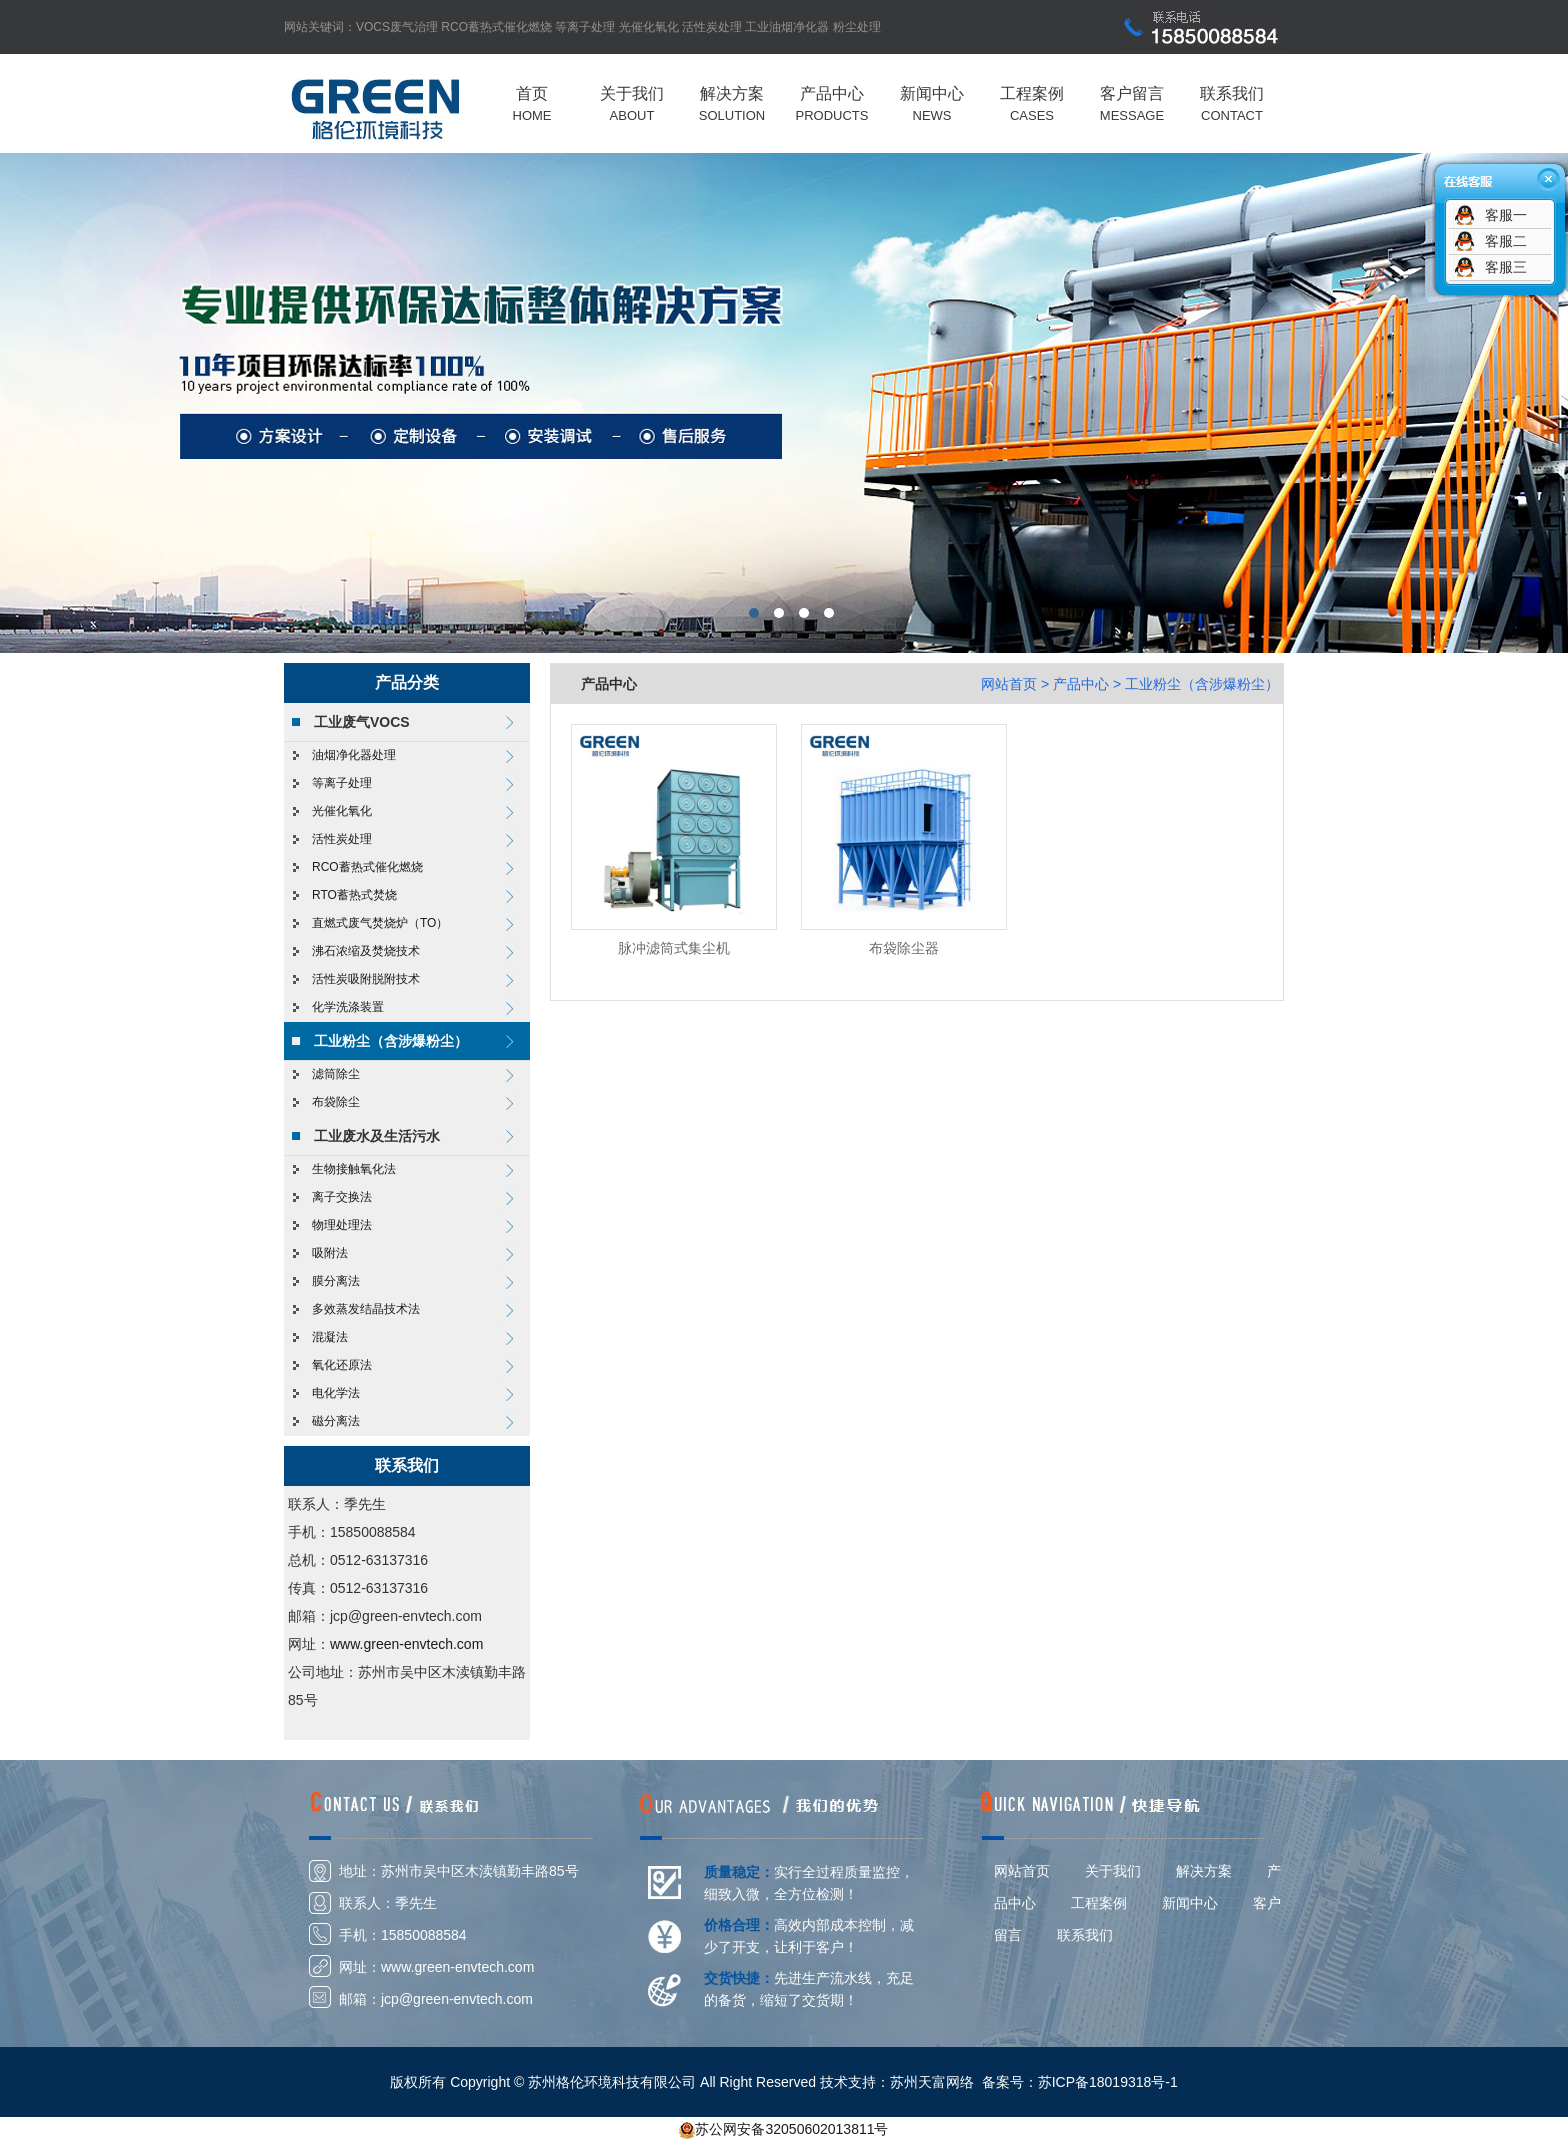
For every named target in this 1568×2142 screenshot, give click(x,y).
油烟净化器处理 (354, 755)
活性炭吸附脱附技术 (366, 979)
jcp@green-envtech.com (457, 1999)
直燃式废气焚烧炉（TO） (380, 923)
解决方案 (1204, 1871)
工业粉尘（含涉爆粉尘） (391, 1041)
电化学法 (336, 1393)
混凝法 (330, 1337)
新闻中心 (1190, 1903)
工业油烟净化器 (787, 27)
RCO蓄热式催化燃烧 (496, 27)
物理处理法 (342, 1225)
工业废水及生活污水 (377, 1136)
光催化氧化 (649, 27)
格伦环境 (784, 403)
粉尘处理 (857, 27)
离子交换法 (342, 1197)
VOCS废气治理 (397, 27)
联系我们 (1085, 1935)
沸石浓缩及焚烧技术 (366, 951)
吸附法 (330, 1253)
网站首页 (1009, 684)
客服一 (1506, 215)
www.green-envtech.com (406, 1644)
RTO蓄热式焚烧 (354, 895)
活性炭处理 (712, 27)
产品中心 (1081, 684)
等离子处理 (585, 27)
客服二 (1506, 241)
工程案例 (1099, 1903)
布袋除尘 (336, 1102)
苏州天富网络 (932, 2082)
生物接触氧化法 (354, 1169)
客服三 (1506, 267)
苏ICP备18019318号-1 (1108, 2082)
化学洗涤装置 (348, 1007)
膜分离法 (336, 1281)
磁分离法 (336, 1421)
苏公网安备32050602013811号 (791, 2129)
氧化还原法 (342, 1365)
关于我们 (1113, 1871)
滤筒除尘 (336, 1074)
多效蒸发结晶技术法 (366, 1309)
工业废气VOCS (362, 722)
